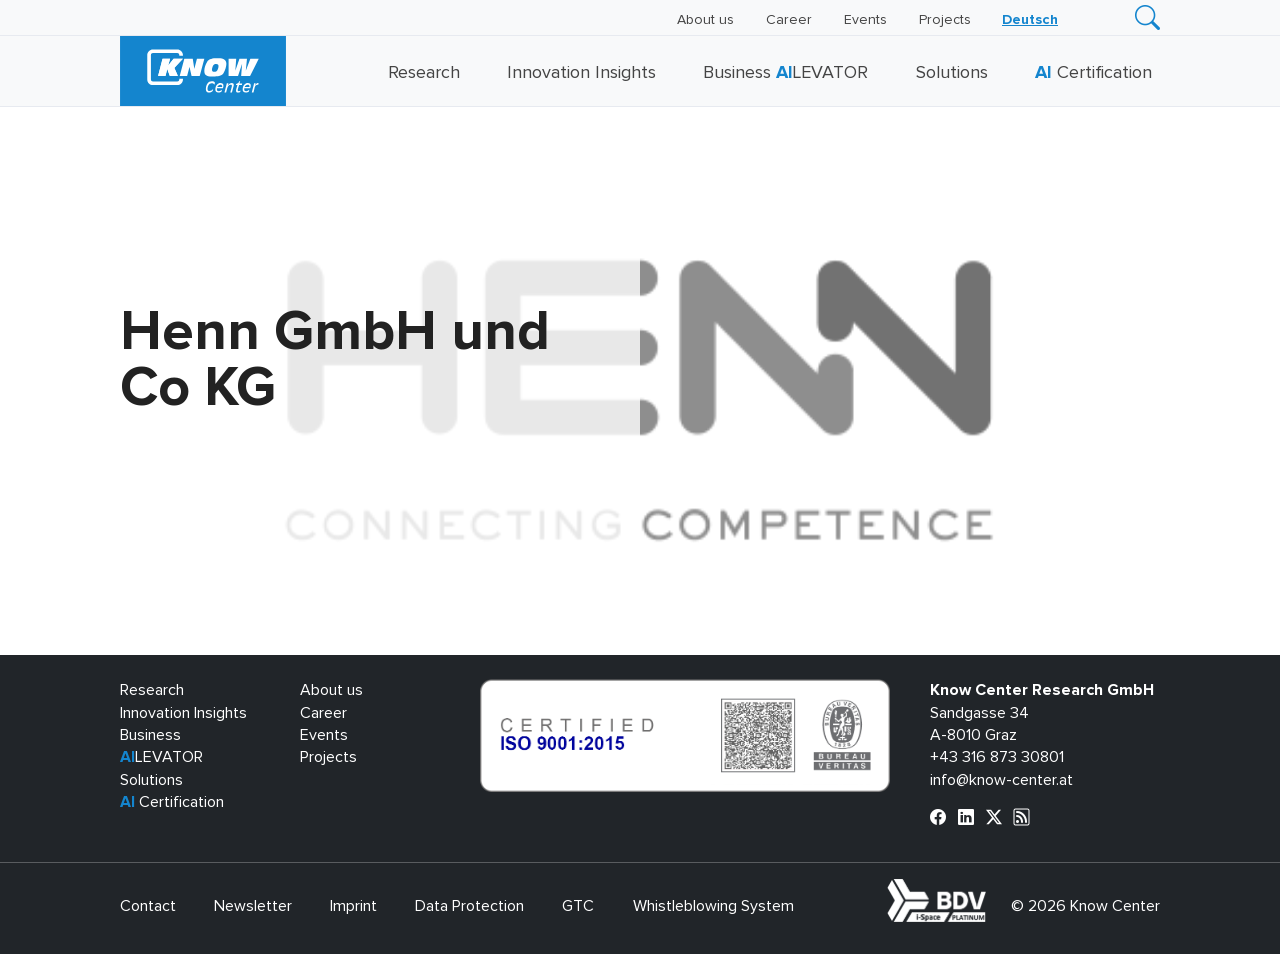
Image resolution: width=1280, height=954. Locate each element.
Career (789, 20)
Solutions (952, 73)
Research (424, 73)
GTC (578, 906)
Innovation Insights (581, 73)
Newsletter (253, 906)
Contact (148, 906)
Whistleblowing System (713, 906)
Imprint (353, 906)
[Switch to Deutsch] (1030, 20)
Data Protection (469, 906)
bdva (990, 890)
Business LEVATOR (785, 73)
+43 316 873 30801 (997, 757)
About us (705, 20)
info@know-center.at (1001, 780)
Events (865, 20)
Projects (945, 20)
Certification (1093, 73)
